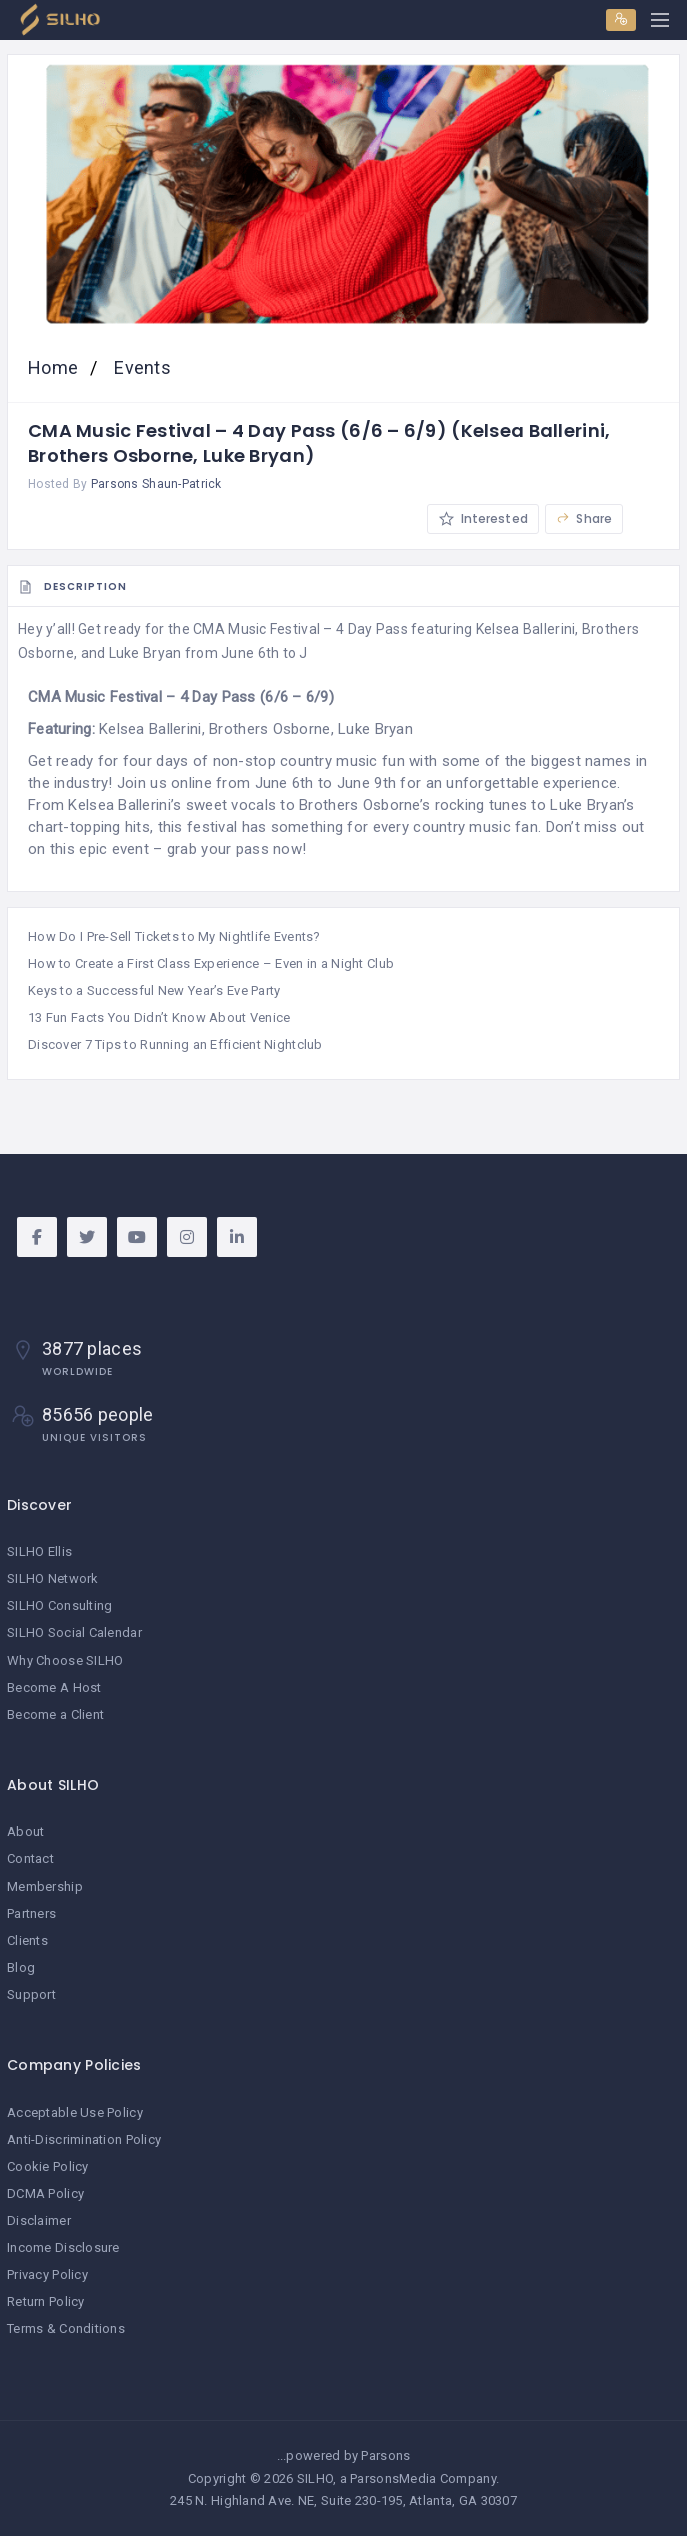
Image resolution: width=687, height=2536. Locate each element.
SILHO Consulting (59, 1605)
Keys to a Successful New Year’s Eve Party (154, 990)
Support (31, 1994)
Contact (30, 1858)
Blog (21, 1967)
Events (140, 367)
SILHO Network (53, 1578)
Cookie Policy (48, 2166)
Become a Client (55, 1714)
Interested (482, 518)
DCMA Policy (45, 2193)
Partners (31, 1913)
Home (55, 367)
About (25, 1831)
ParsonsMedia (393, 2478)
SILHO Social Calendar (74, 1632)
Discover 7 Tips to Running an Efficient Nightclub (175, 1044)
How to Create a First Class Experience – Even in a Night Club (211, 963)
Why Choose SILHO (65, 1660)
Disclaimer (39, 2220)
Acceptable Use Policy (75, 2112)
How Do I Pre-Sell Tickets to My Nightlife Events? (174, 936)
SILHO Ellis (39, 1551)
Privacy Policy (47, 2274)
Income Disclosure (63, 2247)
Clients (27, 1940)
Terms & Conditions (66, 2328)
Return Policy (46, 2301)
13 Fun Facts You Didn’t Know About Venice (159, 1017)
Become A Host (54, 1687)
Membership (45, 1886)
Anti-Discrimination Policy (84, 2139)
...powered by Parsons (344, 2455)
